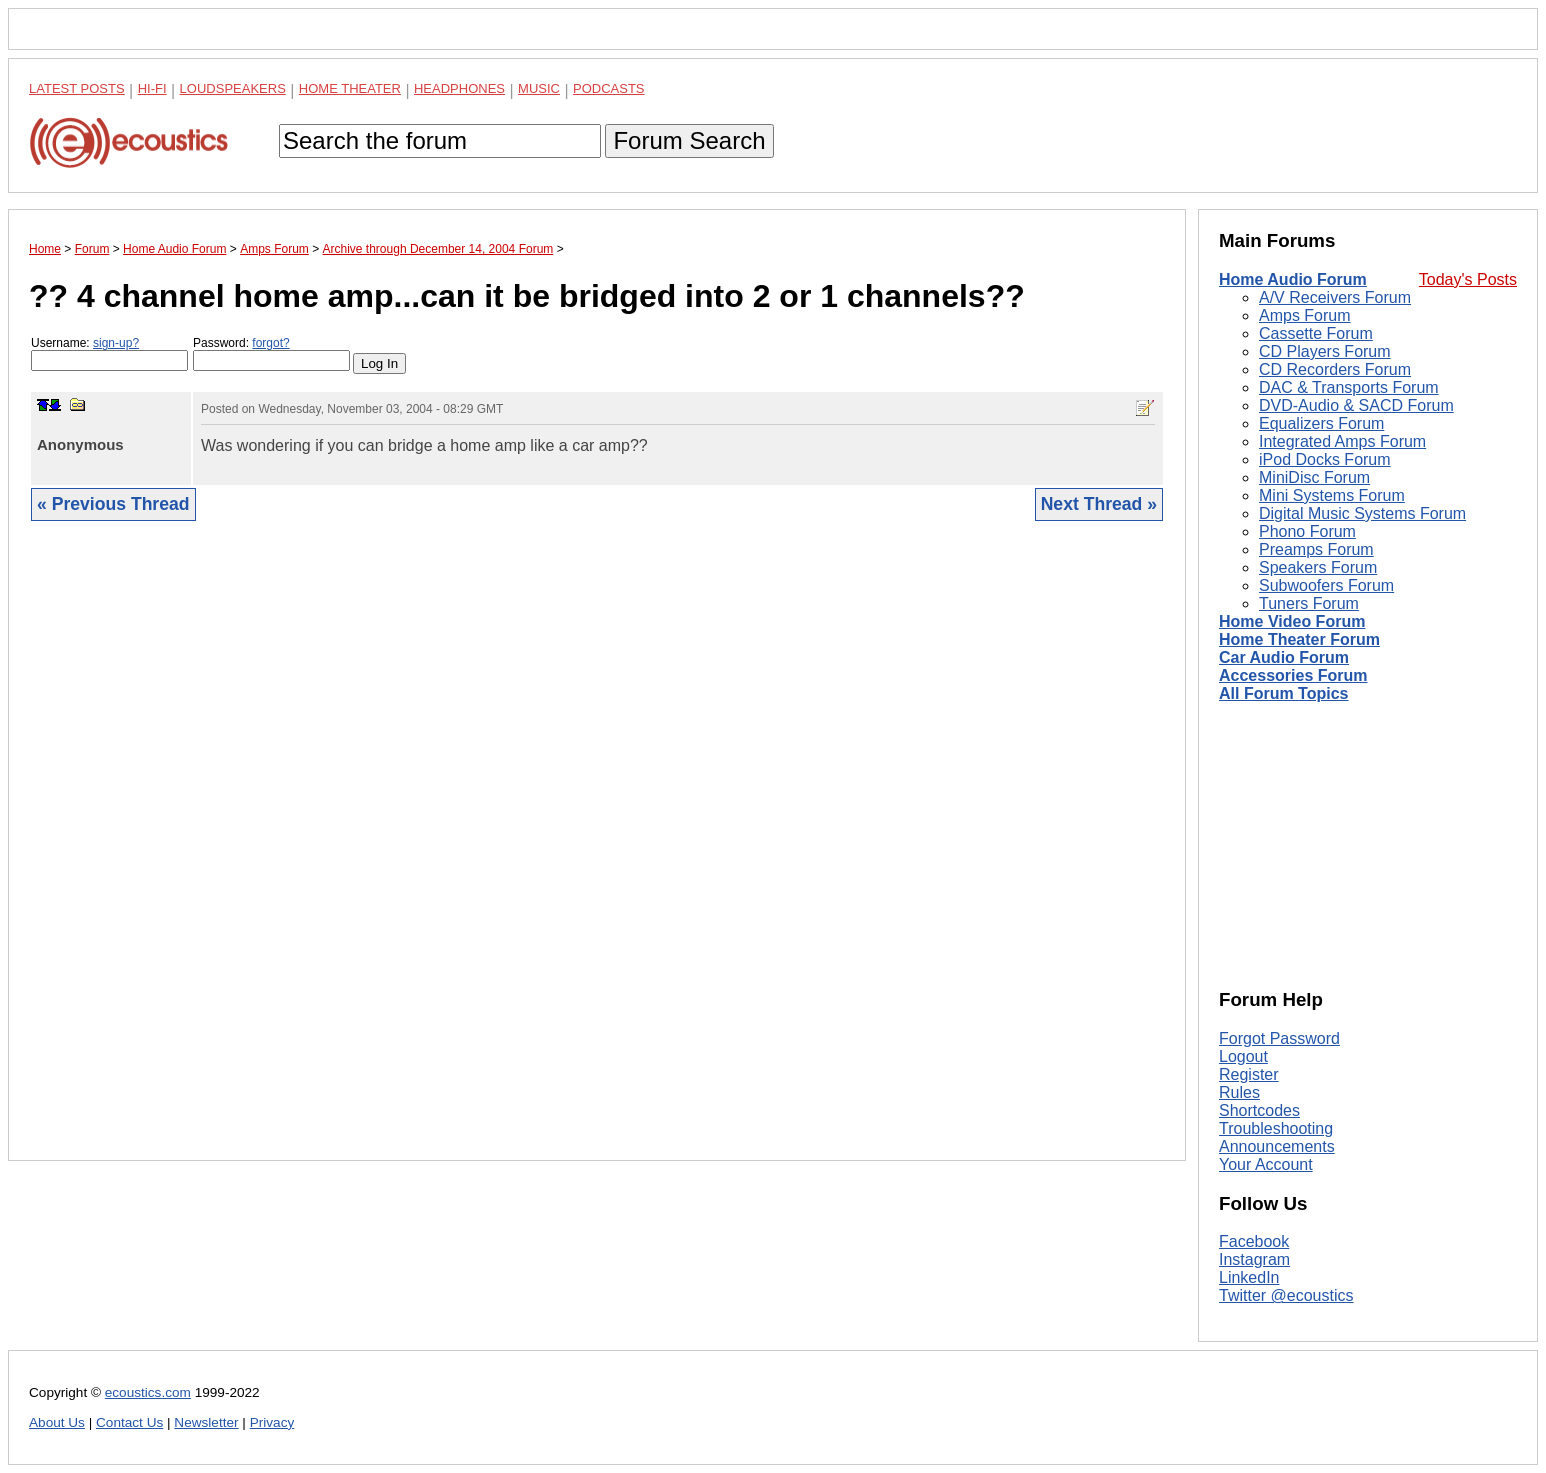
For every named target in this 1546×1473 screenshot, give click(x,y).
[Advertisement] (597, 856)
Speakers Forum (1318, 567)
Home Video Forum (1292, 621)
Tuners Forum (1309, 603)
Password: (271, 353)
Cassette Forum (1316, 333)
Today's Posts (1468, 279)
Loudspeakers (233, 88)
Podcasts (609, 88)
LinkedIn (1249, 1277)
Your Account (1266, 1164)
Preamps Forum (1316, 549)
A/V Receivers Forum (1335, 297)
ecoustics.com (148, 1392)
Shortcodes (1259, 1110)
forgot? (270, 343)
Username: (109, 353)
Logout (1243, 1056)
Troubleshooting (1276, 1128)
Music (539, 88)
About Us (57, 1422)
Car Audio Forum (1284, 657)
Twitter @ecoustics (1286, 1295)
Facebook (1254, 1241)
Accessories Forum (1293, 675)
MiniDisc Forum (1314, 477)
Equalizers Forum (1321, 423)
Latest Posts (77, 88)
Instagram (1254, 1259)
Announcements (1277, 1146)
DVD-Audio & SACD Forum (1356, 405)
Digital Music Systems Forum (1362, 513)
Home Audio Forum (1293, 279)
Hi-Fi (152, 88)
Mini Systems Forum (1332, 495)
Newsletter (206, 1422)
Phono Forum (1307, 531)
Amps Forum (1305, 315)
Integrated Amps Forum (1342, 441)
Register (1249, 1074)
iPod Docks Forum (1325, 459)
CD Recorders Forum (1335, 369)
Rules (1239, 1092)
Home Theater (350, 88)
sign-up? (116, 343)
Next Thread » (1099, 504)
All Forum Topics (1283, 693)
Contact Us (129, 1422)
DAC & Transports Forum (1349, 387)
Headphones (459, 88)
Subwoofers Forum (1326, 585)
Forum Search (689, 140)
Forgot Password (1279, 1038)
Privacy (272, 1422)
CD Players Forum (1325, 351)
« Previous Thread (113, 504)
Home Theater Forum (1299, 639)
